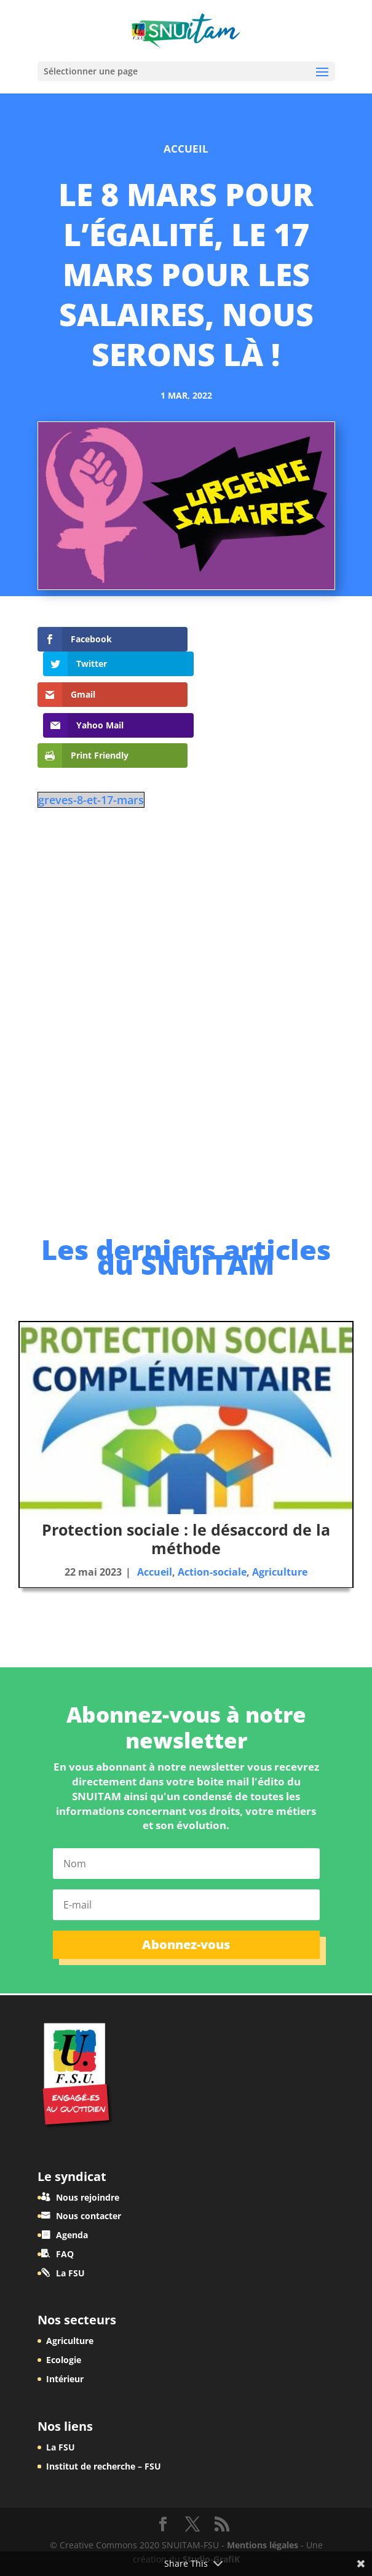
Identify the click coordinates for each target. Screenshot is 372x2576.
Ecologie (63, 2360)
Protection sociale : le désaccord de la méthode (186, 1538)
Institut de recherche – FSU (103, 2466)
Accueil (186, 149)
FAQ (65, 2254)
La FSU (70, 2273)
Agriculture (279, 1572)
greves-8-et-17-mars (91, 744)
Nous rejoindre (87, 2197)
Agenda (72, 2235)
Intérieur (65, 2379)
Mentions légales (262, 2545)
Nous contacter (88, 2216)
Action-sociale (212, 1572)
